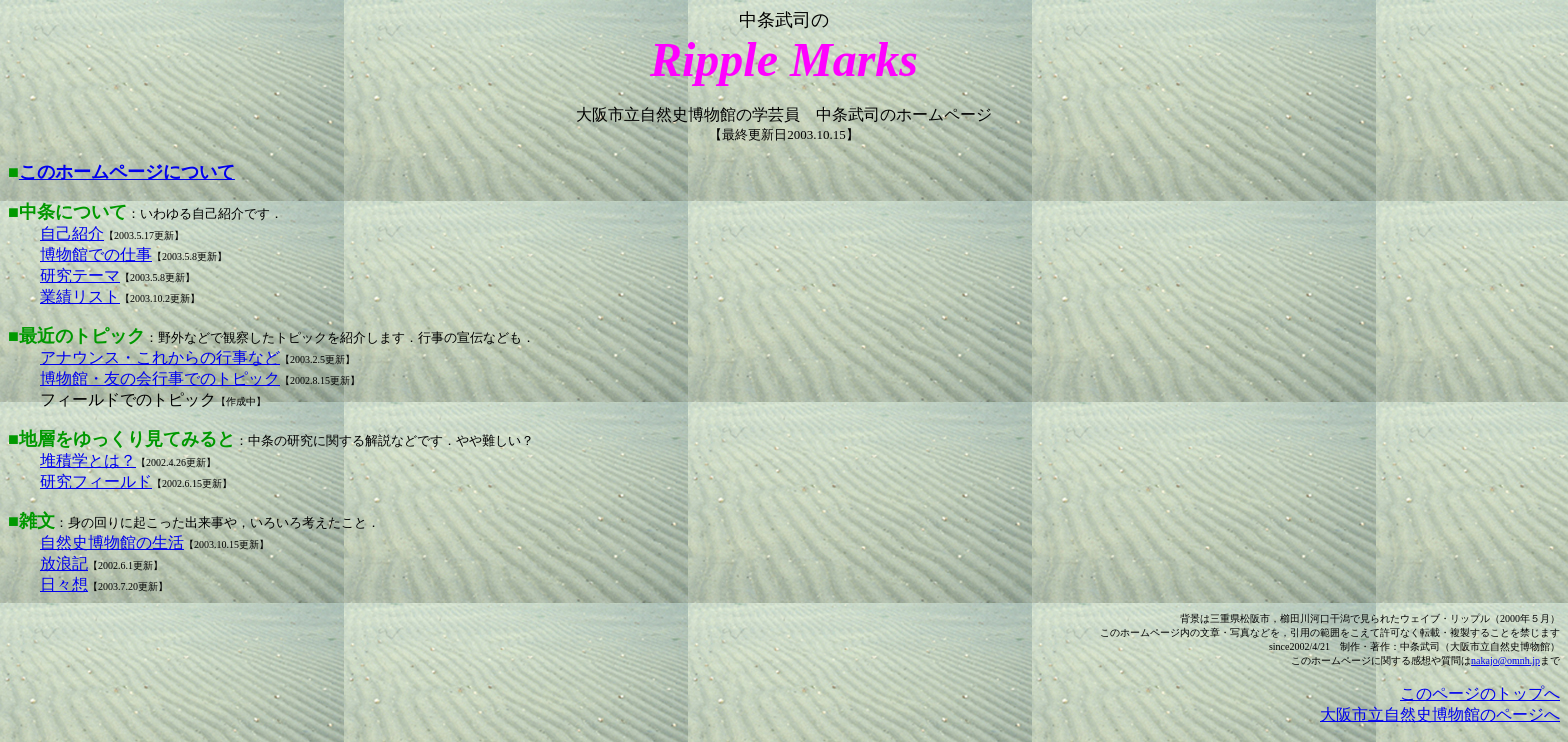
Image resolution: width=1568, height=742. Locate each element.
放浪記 (64, 563)
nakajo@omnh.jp (1505, 660)
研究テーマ (80, 275)
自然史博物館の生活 (112, 542)
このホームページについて (127, 172)
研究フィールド (96, 481)
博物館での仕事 (96, 254)
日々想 (64, 584)
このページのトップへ (1480, 693)
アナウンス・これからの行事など (160, 357)
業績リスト (80, 296)
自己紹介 (72, 233)
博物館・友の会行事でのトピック (160, 378)
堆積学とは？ (88, 460)
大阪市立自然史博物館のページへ (1440, 714)
